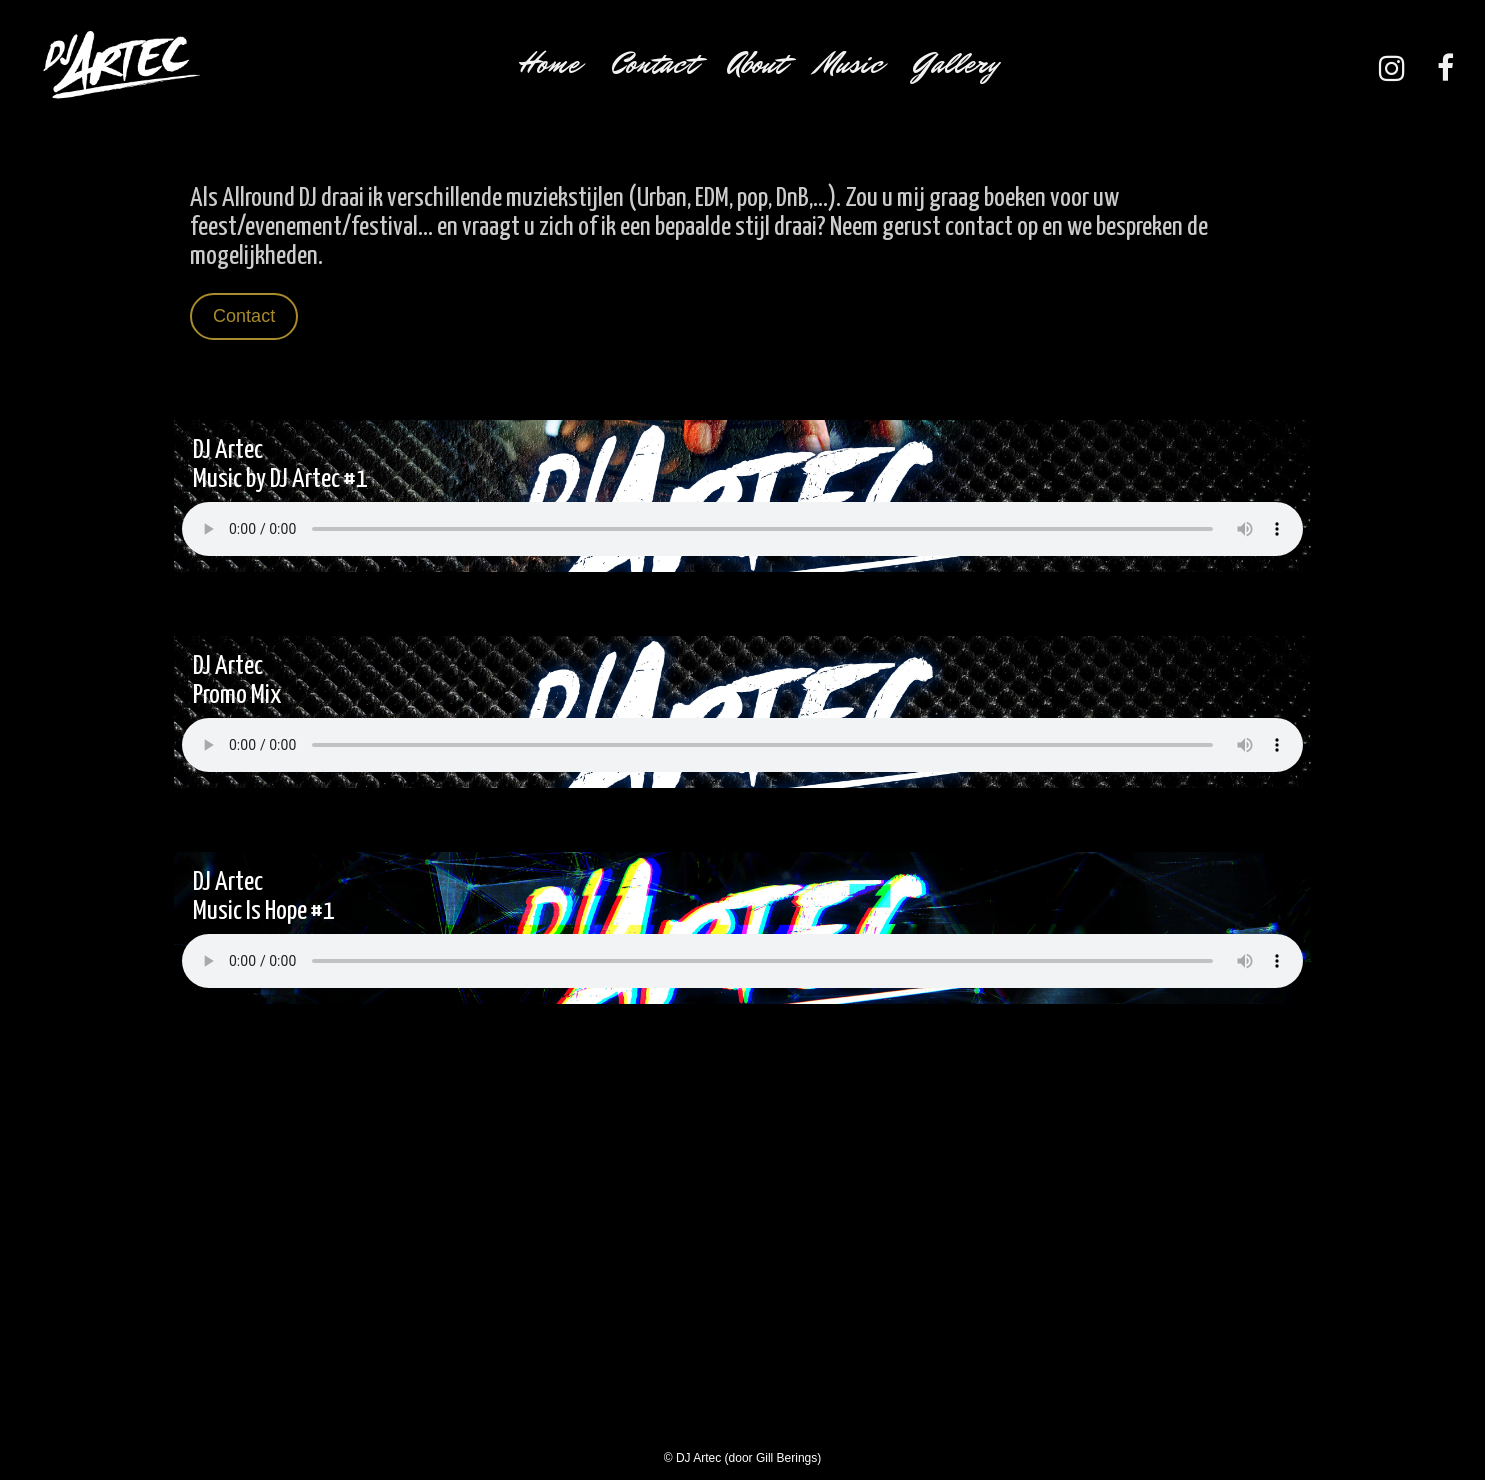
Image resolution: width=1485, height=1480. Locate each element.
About (756, 63)
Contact (653, 63)
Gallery (956, 63)
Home (549, 63)
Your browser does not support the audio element (742, 529)
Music (850, 63)
